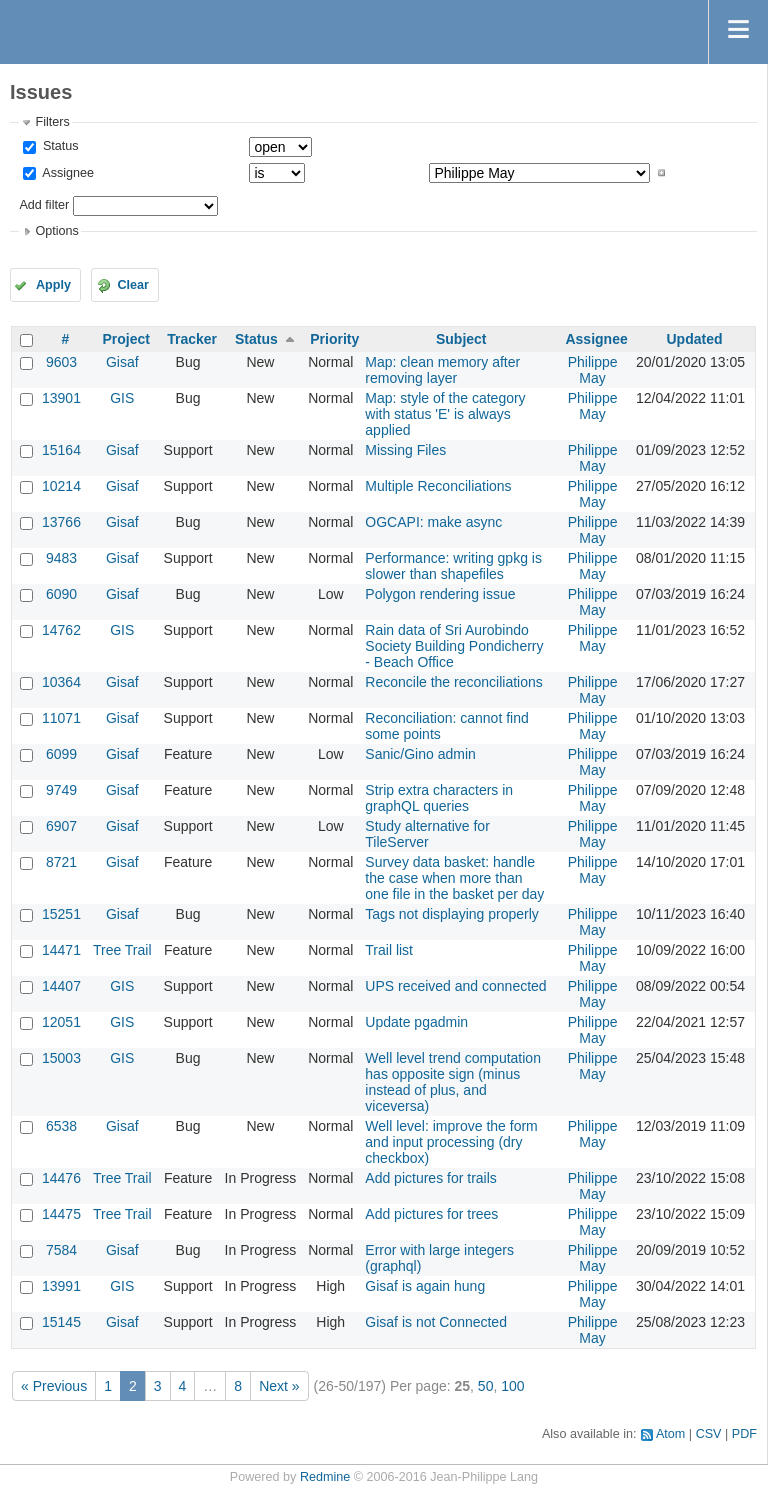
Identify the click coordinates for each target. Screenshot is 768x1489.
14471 (61, 950)
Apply (53, 285)
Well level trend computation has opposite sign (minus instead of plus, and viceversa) (453, 1082)
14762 (61, 630)
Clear (133, 285)
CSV (709, 1434)
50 (486, 1386)
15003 (61, 1058)
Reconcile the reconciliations (453, 682)
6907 (61, 826)
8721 (61, 862)
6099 (61, 754)
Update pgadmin (416, 1022)
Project (126, 339)
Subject (461, 339)
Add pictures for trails (431, 1178)
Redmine (325, 1477)
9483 (61, 558)
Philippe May (593, 370)
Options (56, 231)
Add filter (44, 205)
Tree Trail (122, 950)
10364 (61, 682)
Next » (279, 1386)
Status (58, 146)
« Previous (54, 1386)
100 (512, 1386)
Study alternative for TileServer (427, 834)
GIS (122, 398)
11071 (61, 718)
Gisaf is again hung (425, 1286)
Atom (670, 1434)
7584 (61, 1250)
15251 (61, 914)
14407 (61, 986)
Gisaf (122, 362)
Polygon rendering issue (440, 594)
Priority (334, 339)
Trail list (389, 950)
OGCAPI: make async (433, 522)
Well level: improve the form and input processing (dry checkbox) (451, 1142)
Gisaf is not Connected (436, 1322)
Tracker (192, 339)
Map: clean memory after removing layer (442, 370)
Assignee (66, 173)
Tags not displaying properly (452, 914)
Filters (52, 122)
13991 (61, 1286)
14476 (61, 1178)
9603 (61, 362)
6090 (61, 594)
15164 (61, 450)
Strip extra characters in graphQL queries (439, 798)
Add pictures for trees (431, 1214)
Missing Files (405, 450)
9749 (61, 790)
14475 (61, 1214)
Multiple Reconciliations (438, 486)
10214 (61, 486)
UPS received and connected (455, 986)
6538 (61, 1126)
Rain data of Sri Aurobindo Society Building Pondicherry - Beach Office (454, 646)
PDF (744, 1434)
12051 (61, 1022)
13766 (61, 522)
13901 (61, 398)
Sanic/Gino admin (420, 754)
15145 (61, 1322)
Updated (694, 339)
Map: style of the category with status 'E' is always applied (445, 414)
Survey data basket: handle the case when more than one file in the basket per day (454, 878)
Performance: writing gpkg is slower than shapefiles (453, 566)
